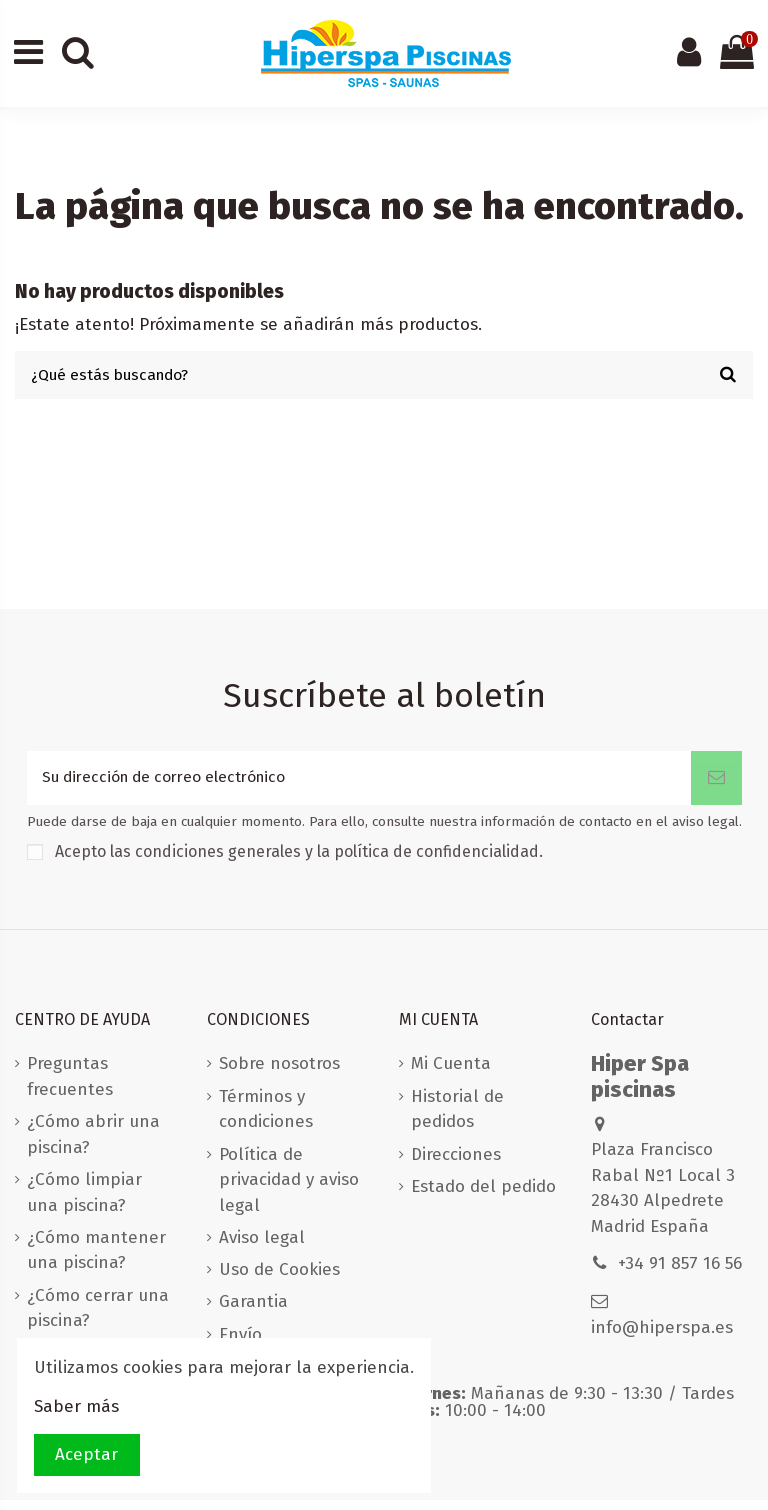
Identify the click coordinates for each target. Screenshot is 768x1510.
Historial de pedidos (457, 1119)
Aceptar (86, 1454)
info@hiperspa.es (662, 1337)
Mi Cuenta (451, 1073)
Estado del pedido (483, 1196)
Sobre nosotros (279, 1073)
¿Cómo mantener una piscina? (96, 1260)
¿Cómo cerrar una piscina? (98, 1318)
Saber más (76, 1406)
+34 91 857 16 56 (680, 1273)
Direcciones (456, 1163)
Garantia (253, 1311)
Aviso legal (262, 1247)
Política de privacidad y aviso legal (289, 1189)
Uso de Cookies (279, 1279)
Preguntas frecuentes (70, 1086)
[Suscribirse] (716, 786)
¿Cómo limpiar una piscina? (84, 1202)
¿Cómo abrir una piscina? (93, 1144)
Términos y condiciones (266, 1119)
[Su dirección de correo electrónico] (359, 786)
